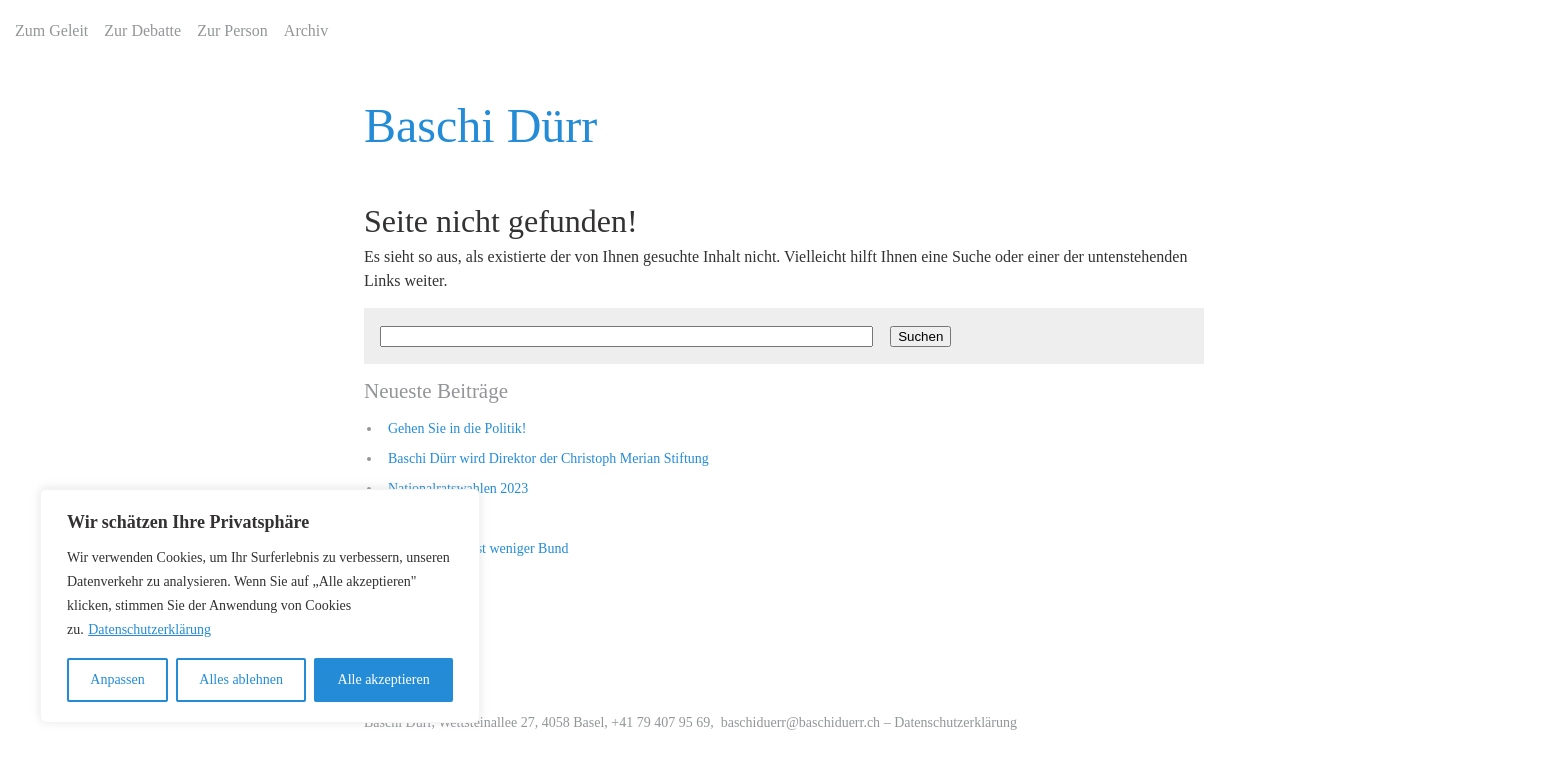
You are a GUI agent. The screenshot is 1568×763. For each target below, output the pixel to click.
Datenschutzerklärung (149, 629)
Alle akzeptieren (384, 679)
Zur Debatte (142, 30)
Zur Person (232, 30)
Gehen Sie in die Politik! (457, 428)
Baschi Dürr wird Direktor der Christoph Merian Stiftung (548, 458)
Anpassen (117, 679)
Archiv (306, 30)
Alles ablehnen (241, 679)
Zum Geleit (51, 30)
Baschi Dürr (480, 125)
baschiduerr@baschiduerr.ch (800, 722)
